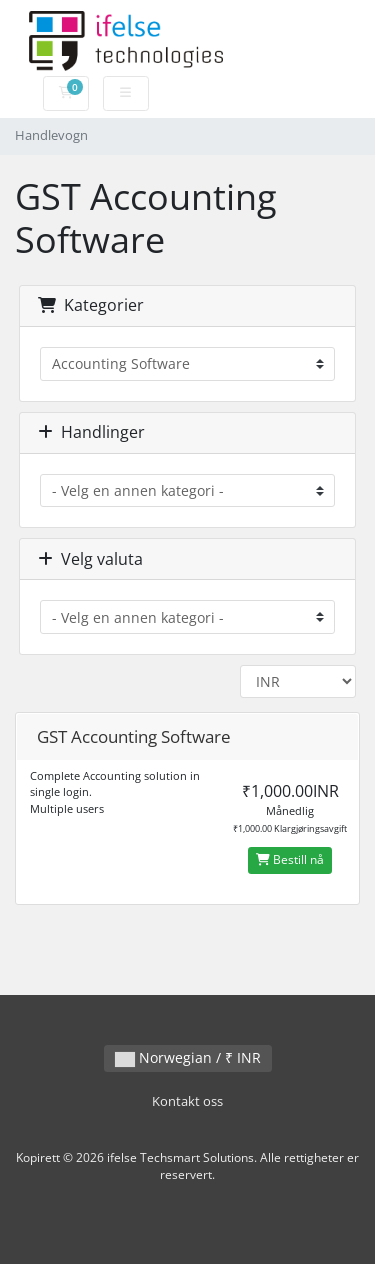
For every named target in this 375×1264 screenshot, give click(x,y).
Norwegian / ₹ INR (188, 1057)
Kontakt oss (187, 1101)
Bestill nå (290, 859)
